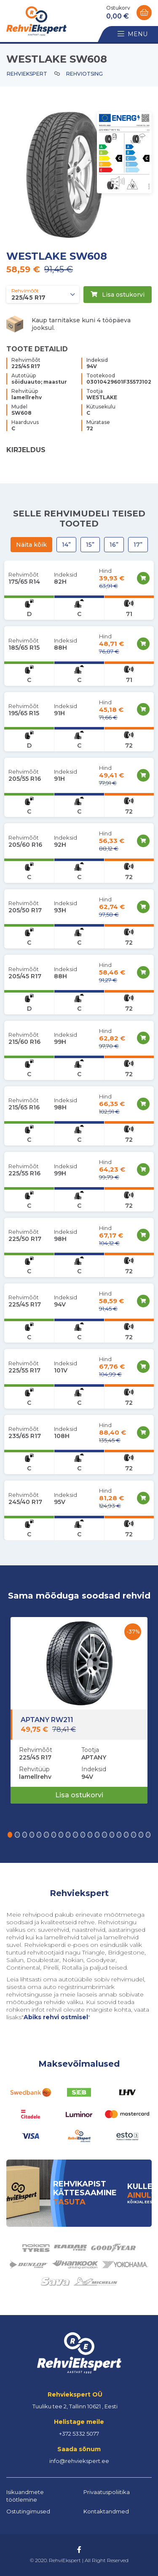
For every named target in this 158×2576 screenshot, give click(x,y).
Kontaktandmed (106, 2511)
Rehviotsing (84, 74)
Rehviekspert (27, 74)
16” (114, 544)
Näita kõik (31, 544)
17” (138, 544)
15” (90, 544)
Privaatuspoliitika (106, 2492)
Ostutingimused (28, 2511)
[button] (10, 1835)
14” (66, 544)
